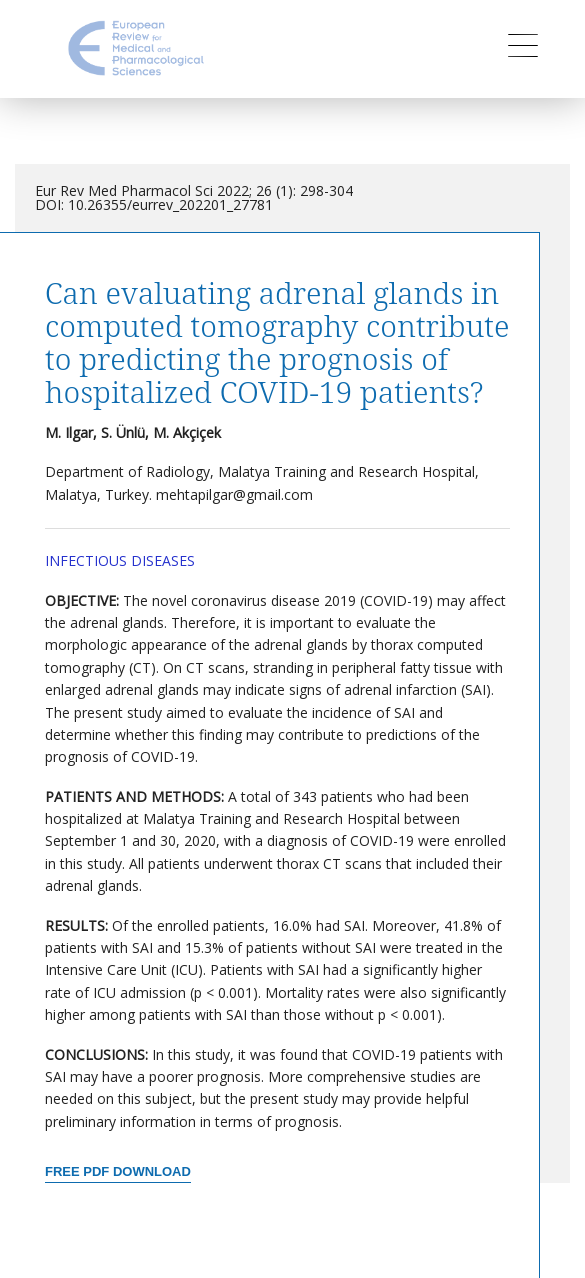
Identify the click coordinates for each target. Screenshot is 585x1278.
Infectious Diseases (120, 560)
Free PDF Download (118, 1171)
